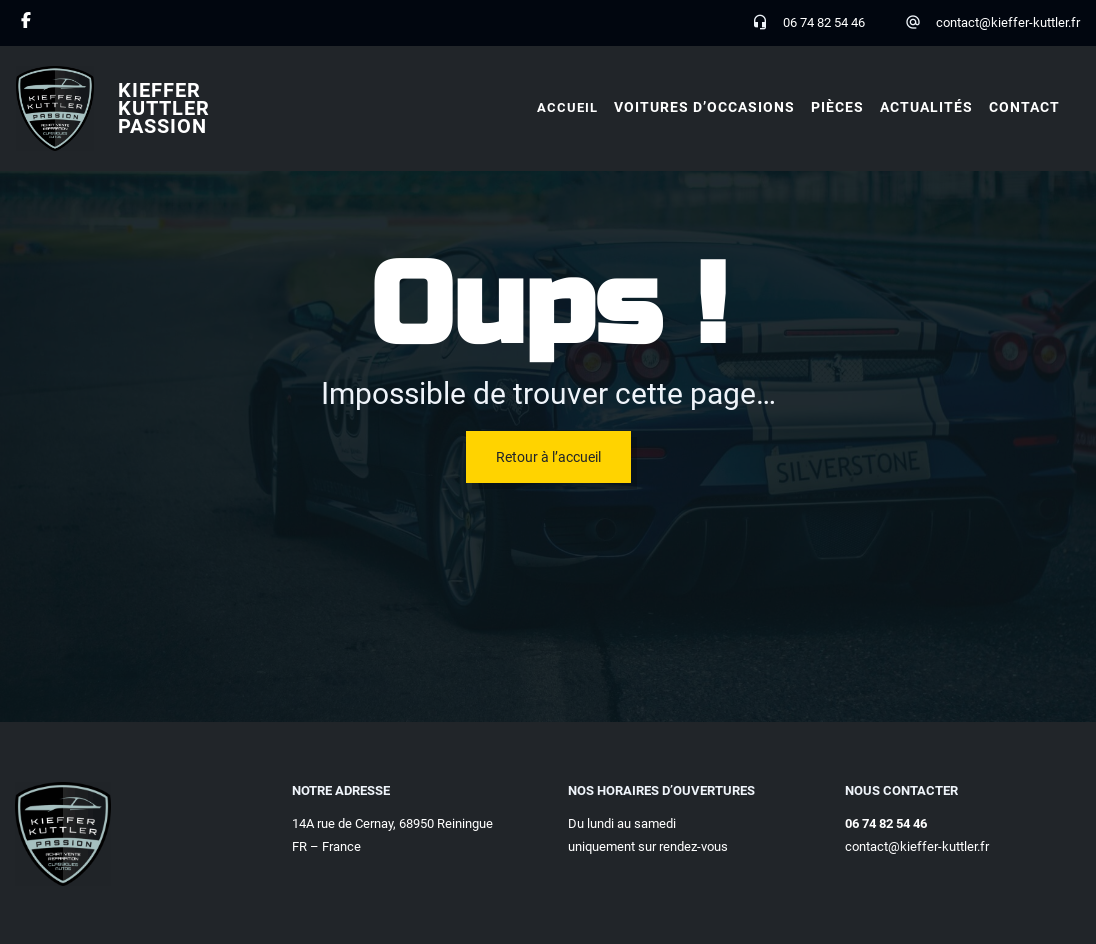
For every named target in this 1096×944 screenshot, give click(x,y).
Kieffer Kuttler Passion (164, 108)
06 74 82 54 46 (824, 22)
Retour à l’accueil (548, 457)
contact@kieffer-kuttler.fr (1008, 22)
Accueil (567, 107)
